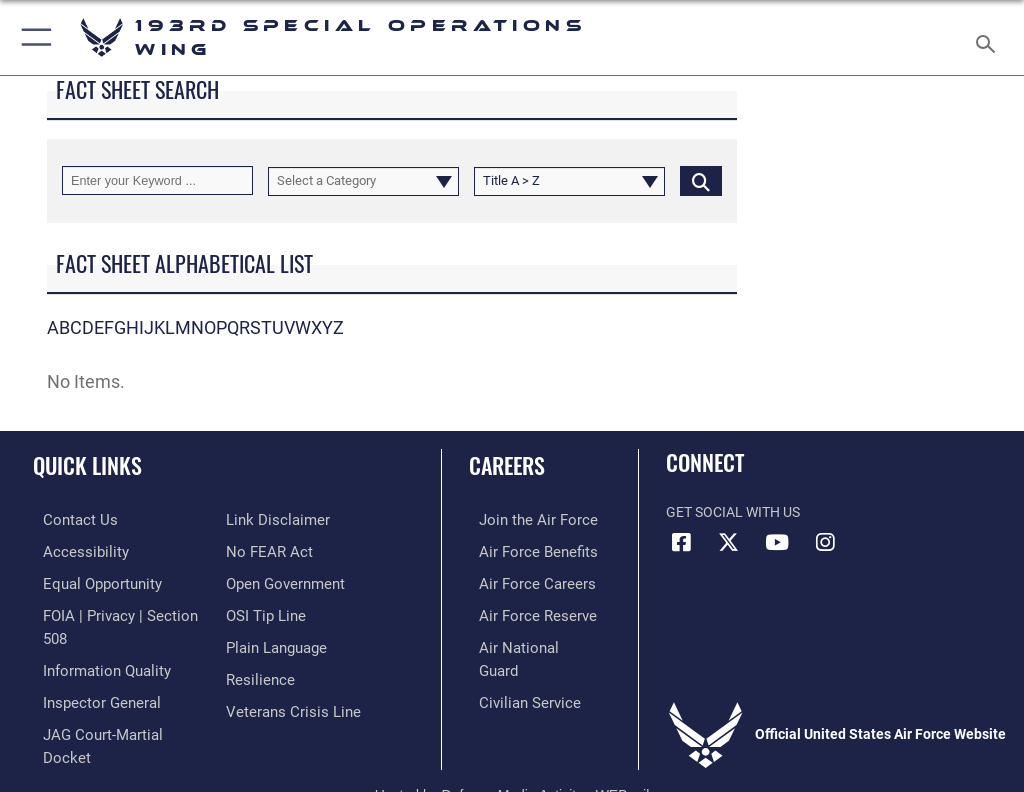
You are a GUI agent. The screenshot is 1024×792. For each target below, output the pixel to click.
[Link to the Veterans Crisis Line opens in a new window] (287, 703)
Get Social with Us (733, 512)
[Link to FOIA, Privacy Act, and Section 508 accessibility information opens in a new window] (117, 611)
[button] (32, 37)
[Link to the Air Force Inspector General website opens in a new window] (88, 672)
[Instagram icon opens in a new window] (825, 543)
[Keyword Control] (157, 180)
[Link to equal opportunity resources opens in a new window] (89, 580)
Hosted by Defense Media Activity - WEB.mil (512, 748)
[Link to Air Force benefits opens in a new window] (523, 549)
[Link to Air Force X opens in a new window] (729, 543)
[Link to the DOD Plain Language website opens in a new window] (274, 641)
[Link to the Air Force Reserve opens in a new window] (522, 611)
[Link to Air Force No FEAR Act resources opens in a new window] (265, 549)
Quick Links (87, 465)
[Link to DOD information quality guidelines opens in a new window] (93, 641)
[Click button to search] (701, 180)
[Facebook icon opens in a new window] (681, 543)
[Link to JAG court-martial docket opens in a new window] (112, 703)
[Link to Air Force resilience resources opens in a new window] (256, 672)
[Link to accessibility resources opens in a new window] (71, 549)
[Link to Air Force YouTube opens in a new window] (777, 543)
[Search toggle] (989, 37)
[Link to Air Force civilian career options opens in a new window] (514, 672)
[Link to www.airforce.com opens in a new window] (523, 519)
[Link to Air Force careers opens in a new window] (522, 580)
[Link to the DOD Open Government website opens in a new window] (282, 580)
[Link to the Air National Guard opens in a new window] (526, 641)
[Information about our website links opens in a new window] (272, 519)
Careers (507, 465)
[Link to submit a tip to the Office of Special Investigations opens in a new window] (262, 611)
